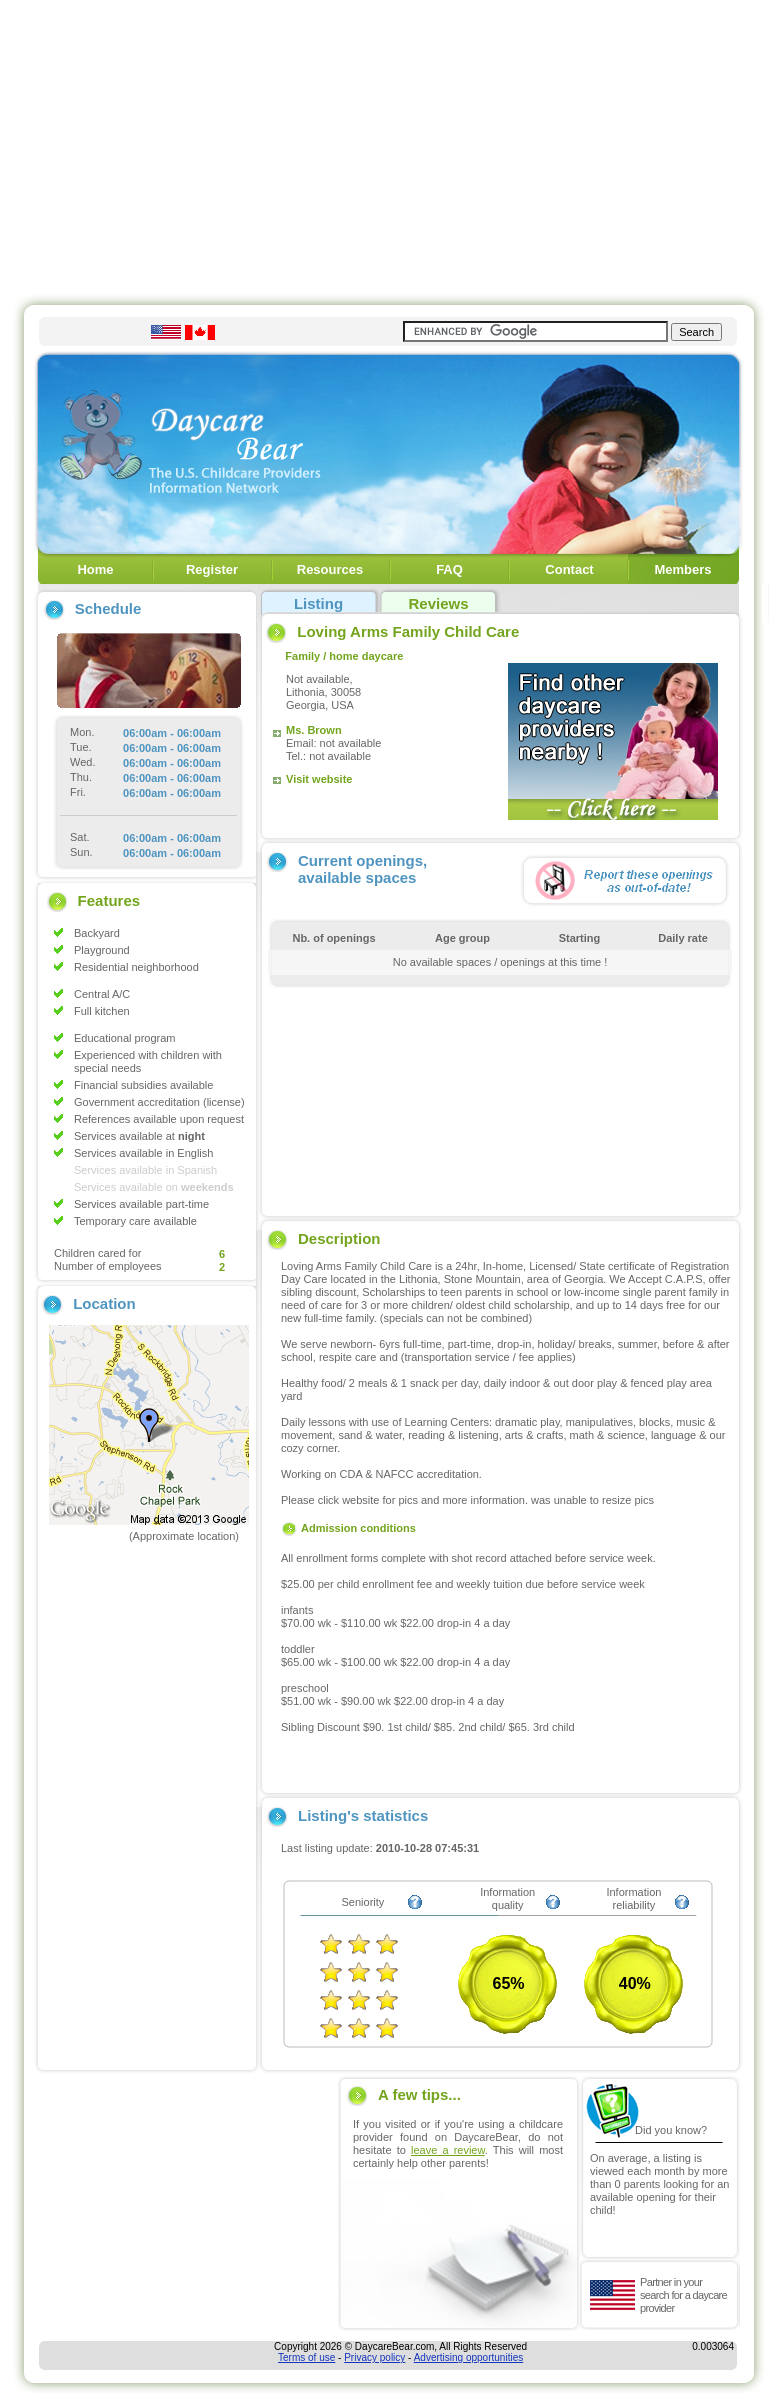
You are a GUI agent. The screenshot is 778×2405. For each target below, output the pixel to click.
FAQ (449, 569)
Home (95, 569)
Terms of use (306, 2357)
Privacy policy (374, 2357)
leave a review (448, 2150)
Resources (330, 569)
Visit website (319, 779)
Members (682, 569)
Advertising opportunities (469, 2357)
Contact (569, 569)
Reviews (438, 603)
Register (212, 569)
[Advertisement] (389, 148)
